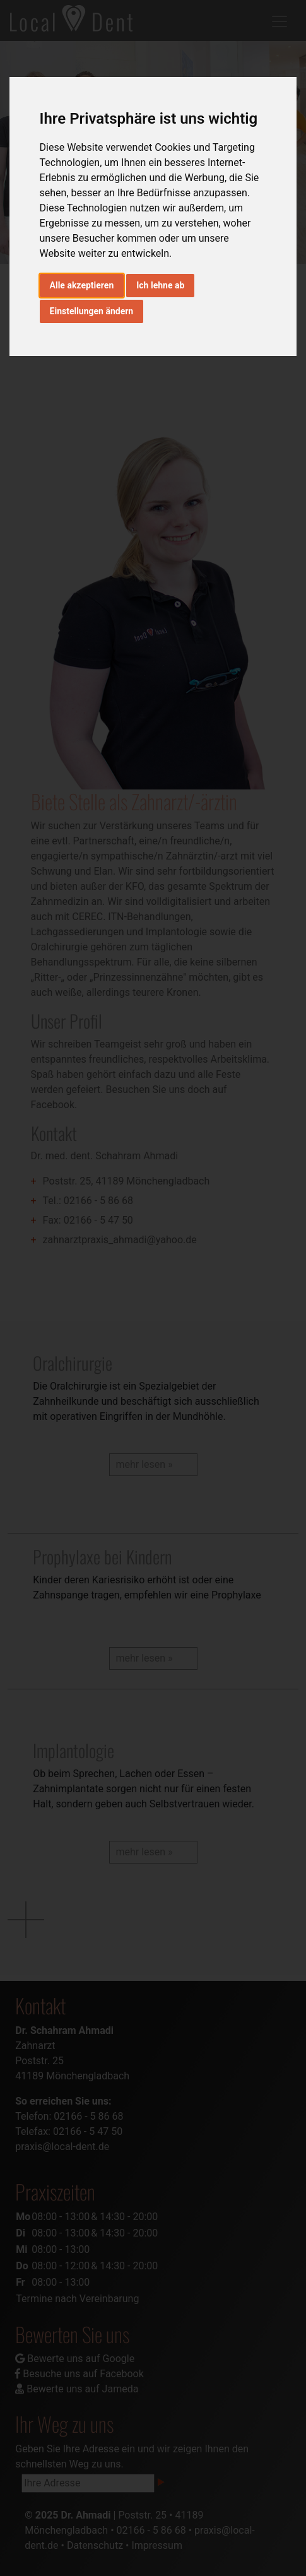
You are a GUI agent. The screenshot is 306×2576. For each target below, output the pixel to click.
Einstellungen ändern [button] (92, 311)
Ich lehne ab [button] (160, 285)
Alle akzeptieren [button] (82, 285)
